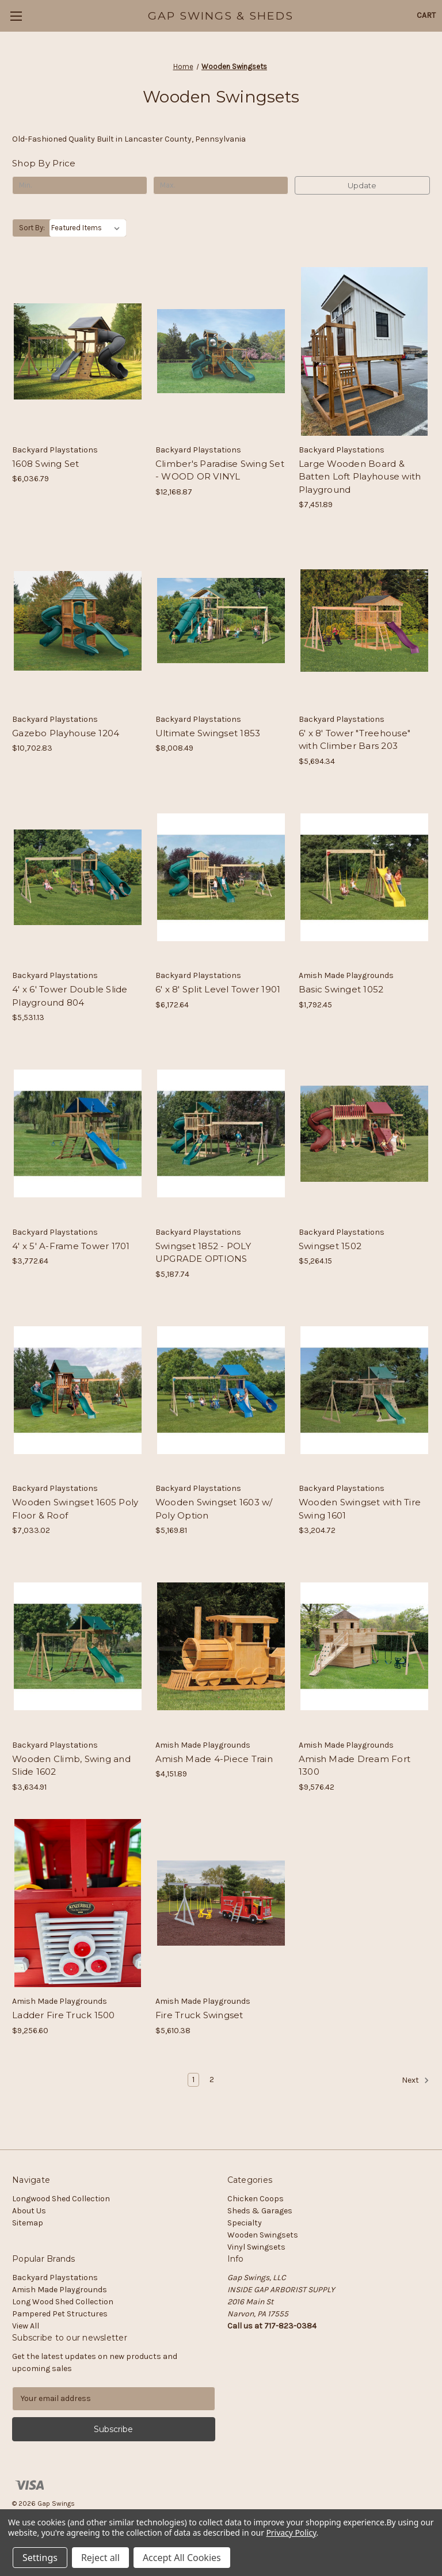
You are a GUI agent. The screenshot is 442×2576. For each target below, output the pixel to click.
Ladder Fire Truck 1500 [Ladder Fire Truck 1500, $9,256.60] (63, 2015)
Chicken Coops (255, 2199)
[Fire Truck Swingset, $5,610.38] (221, 1903)
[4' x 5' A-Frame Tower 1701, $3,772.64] (78, 1133)
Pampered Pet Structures (60, 2314)
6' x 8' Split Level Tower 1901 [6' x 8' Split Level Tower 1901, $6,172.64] (218, 989)
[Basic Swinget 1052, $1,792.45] (364, 877)
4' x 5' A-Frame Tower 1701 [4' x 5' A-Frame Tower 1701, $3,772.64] (71, 1246)
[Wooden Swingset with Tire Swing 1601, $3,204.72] (364, 1390)
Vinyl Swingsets (256, 2247)
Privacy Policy (291, 2532)
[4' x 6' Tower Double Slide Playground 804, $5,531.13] (78, 877)
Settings (40, 2557)
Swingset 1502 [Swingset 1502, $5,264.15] (330, 1246)
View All (25, 2326)
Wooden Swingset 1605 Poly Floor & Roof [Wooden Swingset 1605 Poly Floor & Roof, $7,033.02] (75, 1509)
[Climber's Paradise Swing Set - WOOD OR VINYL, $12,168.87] (221, 351)
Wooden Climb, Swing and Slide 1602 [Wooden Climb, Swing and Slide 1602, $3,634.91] (71, 1765)
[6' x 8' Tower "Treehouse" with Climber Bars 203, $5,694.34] (364, 620)
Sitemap (27, 2223)
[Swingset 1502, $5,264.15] (364, 1133)
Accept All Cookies (182, 2557)
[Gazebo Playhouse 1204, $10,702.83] (78, 620)
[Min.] (79, 185)
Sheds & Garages (259, 2211)
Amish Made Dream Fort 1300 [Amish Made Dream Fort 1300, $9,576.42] (354, 1765)
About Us (29, 2211)
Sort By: (32, 227)
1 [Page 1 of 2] (193, 2079)
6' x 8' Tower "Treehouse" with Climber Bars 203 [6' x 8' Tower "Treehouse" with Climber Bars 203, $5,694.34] (354, 740)
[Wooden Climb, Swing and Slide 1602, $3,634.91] (78, 1646)
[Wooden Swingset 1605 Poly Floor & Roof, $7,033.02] (78, 1390)
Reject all (100, 2557)
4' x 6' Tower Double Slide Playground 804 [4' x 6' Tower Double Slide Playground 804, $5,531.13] (70, 996)
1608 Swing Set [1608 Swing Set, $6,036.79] (45, 463)
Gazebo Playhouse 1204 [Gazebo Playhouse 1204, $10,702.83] (65, 733)
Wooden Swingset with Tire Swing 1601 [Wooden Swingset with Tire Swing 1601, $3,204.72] (360, 1509)
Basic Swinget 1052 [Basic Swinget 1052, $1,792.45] (341, 989)
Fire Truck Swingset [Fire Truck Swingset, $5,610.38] (199, 2015)
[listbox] (87, 228)
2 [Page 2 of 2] (211, 2079)
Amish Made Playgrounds (59, 2290)
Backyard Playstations (55, 2277)
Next (415, 2080)
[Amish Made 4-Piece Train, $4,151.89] (221, 1646)
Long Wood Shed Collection (62, 2302)
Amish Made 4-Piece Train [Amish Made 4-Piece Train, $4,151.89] (214, 1758)
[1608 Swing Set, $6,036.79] (78, 351)
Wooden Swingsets (262, 2235)
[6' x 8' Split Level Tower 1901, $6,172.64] (221, 877)
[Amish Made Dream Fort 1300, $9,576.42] (364, 1646)
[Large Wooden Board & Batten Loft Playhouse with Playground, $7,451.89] (364, 351)
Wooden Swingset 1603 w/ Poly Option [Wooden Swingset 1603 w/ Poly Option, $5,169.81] (214, 1509)
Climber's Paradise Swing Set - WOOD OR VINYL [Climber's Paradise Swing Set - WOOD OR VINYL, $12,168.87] (219, 470)
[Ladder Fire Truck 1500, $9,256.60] (78, 1903)
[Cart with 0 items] (426, 15)
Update (362, 185)
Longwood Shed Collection (61, 2199)
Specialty (244, 2223)
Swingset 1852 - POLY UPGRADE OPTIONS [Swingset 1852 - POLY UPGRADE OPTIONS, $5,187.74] (203, 1253)
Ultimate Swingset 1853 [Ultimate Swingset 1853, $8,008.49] (208, 733)
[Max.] (220, 185)
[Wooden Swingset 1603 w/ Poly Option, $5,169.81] (221, 1390)
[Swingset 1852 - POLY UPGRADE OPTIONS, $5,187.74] (221, 1133)
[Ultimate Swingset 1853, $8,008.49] (221, 620)
